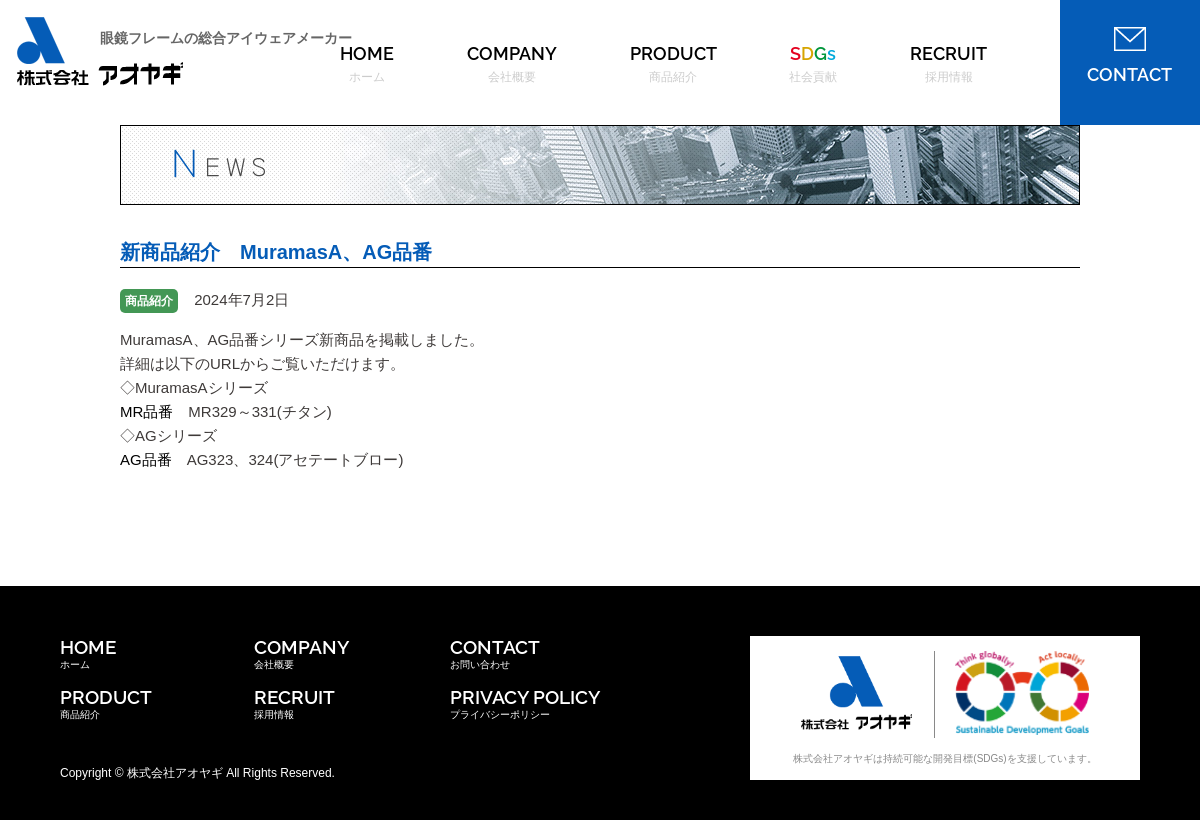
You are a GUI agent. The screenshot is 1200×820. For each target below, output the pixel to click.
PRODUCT (673, 64)
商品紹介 (106, 703)
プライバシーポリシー (525, 703)
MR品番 (146, 411)
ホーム (88, 653)
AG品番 (146, 459)
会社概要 (301, 653)
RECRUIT (948, 64)
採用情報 (294, 703)
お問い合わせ (495, 653)
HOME (367, 64)
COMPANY (512, 64)
